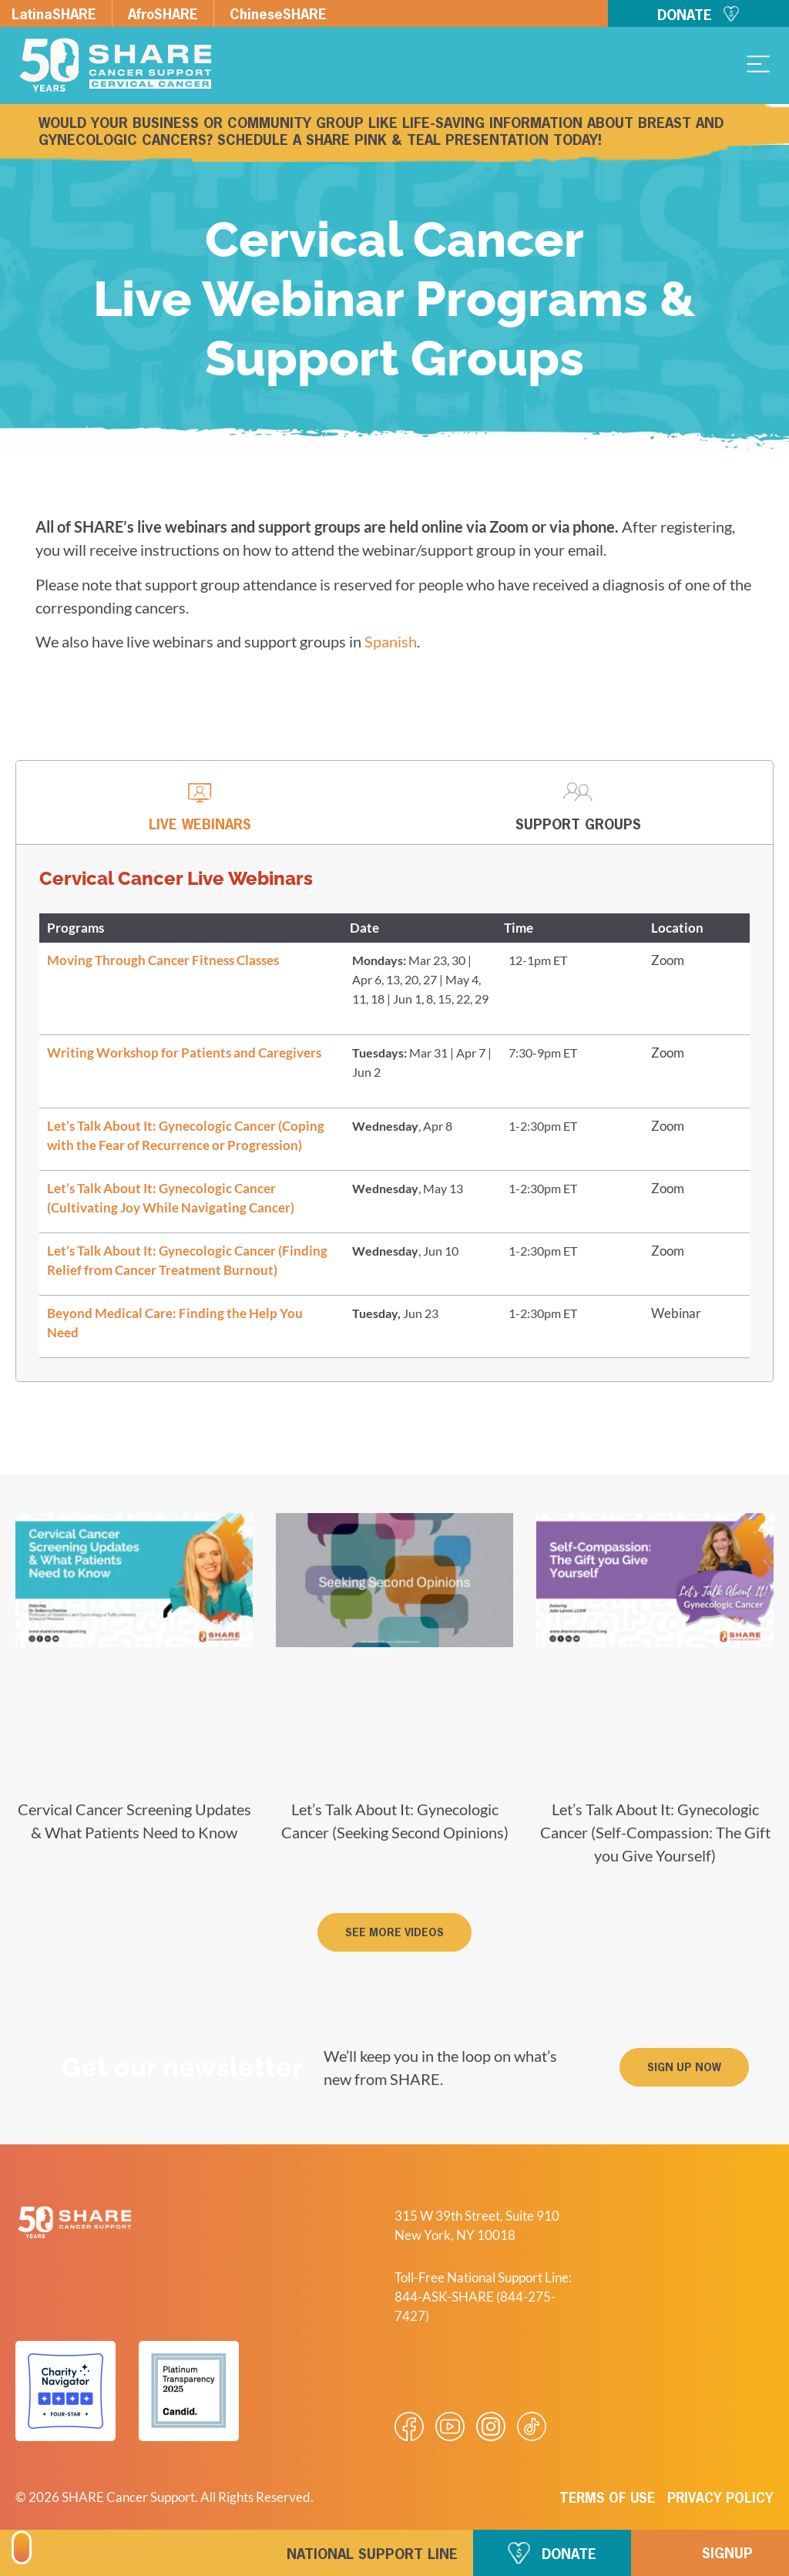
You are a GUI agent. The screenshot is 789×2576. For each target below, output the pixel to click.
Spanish (390, 641)
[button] (394, 1932)
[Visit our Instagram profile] (490, 2426)
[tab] (199, 803)
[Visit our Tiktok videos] (531, 2426)
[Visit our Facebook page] (409, 2426)
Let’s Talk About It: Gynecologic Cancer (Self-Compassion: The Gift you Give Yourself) (655, 1832)
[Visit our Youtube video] (450, 2426)
